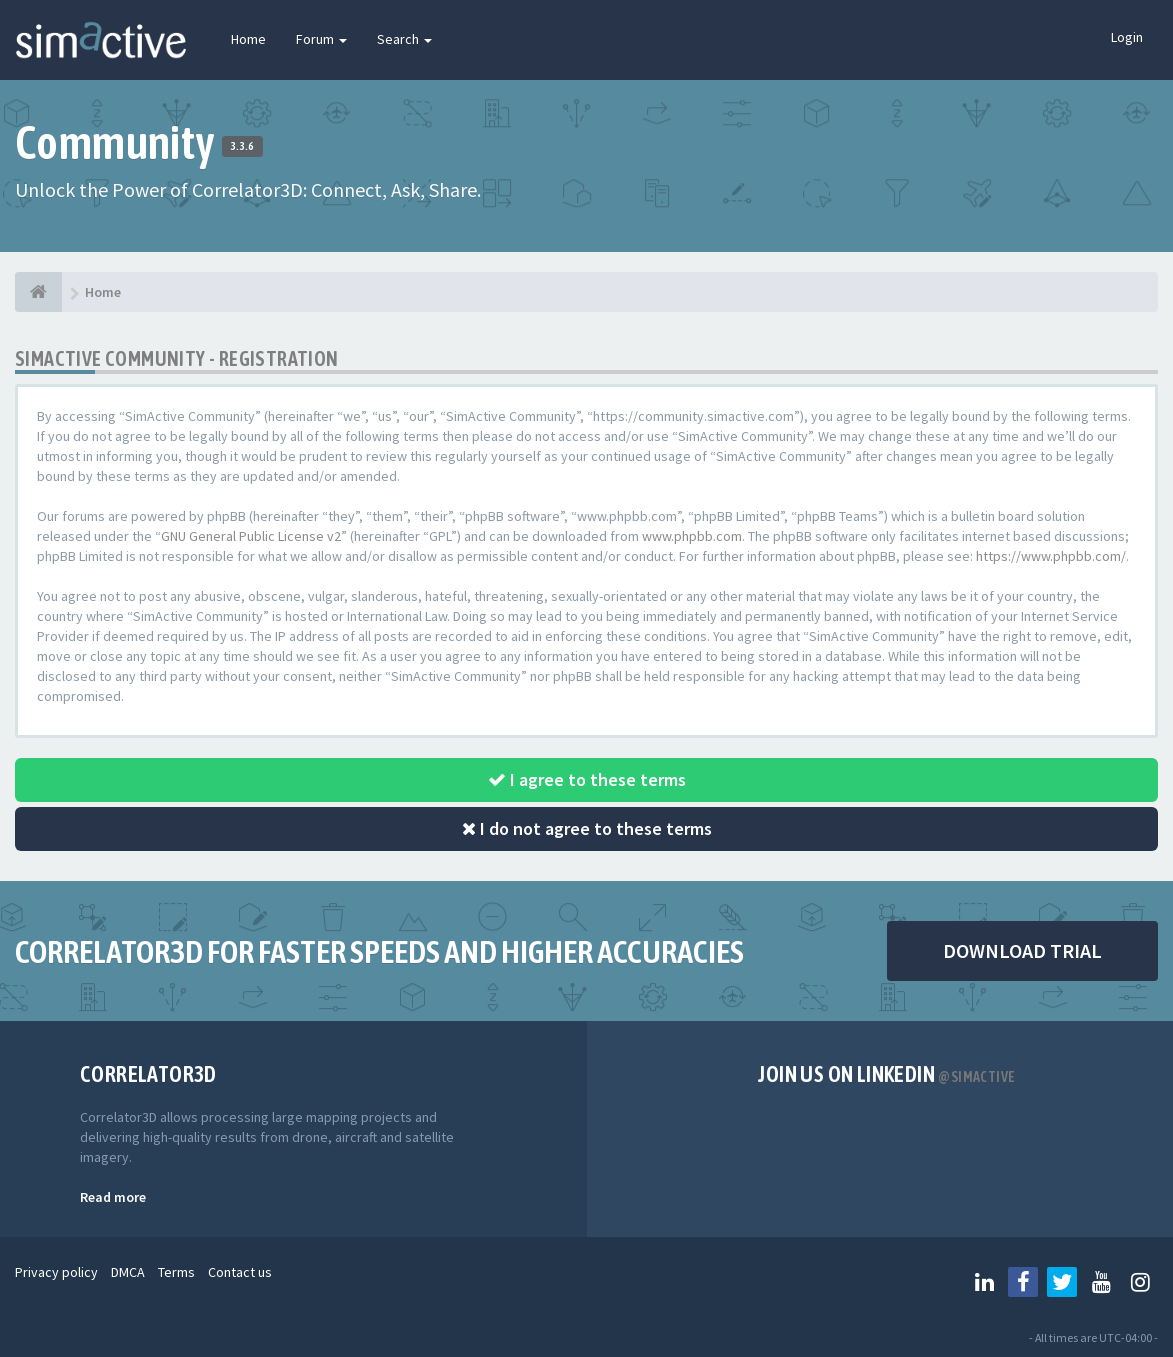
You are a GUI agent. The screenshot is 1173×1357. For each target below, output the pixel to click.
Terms (176, 1272)
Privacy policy (56, 1272)
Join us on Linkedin (886, 1074)
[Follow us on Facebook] (1023, 1282)
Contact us (240, 1272)
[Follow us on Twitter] (1062, 1282)
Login (1127, 37)
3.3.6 (242, 146)
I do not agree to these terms (587, 828)
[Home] (38, 292)
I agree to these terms (587, 779)
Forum (321, 39)
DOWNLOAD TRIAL (1022, 950)
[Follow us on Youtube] (1101, 1282)
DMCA (128, 1272)
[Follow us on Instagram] (1140, 1282)
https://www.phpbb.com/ (1051, 556)
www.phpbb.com (692, 536)
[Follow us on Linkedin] (984, 1282)
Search (404, 39)
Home (248, 39)
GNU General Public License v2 (251, 536)
